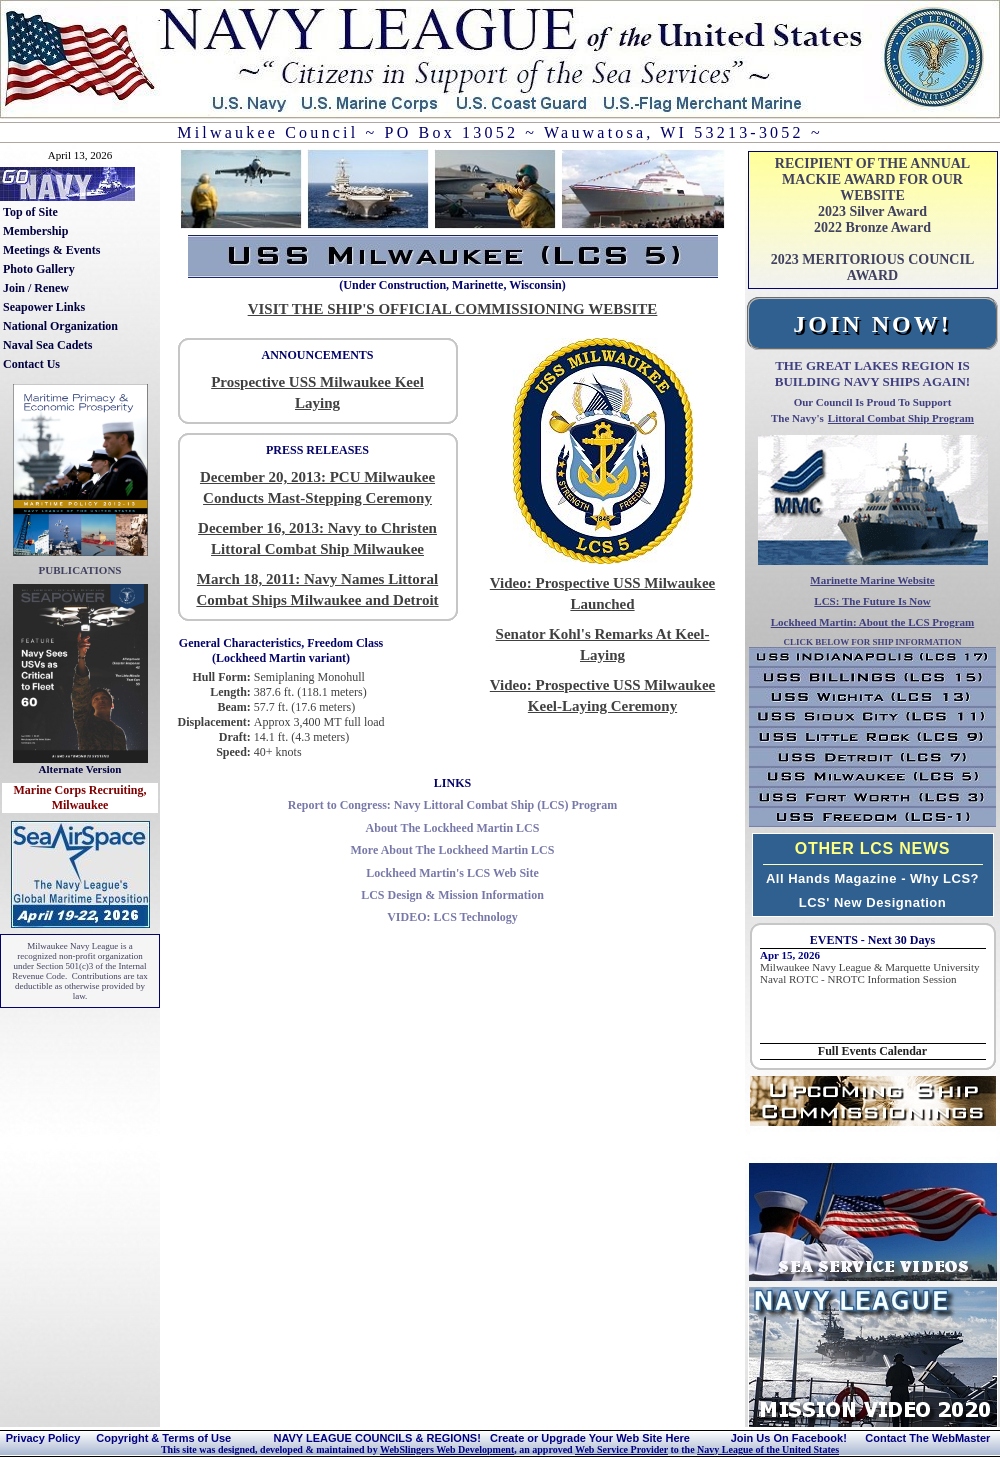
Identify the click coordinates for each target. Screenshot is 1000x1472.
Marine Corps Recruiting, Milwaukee (80, 797)
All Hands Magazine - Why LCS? (872, 878)
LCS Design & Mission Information (452, 895)
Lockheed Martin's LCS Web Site (452, 873)
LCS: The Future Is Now (872, 601)
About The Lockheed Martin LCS (453, 828)
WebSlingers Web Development (447, 1449)
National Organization (60, 326)
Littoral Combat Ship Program (901, 418)
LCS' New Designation (872, 902)
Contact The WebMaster (927, 1438)
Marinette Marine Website (872, 580)
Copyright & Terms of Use (163, 1438)
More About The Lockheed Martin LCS (453, 850)
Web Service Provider (621, 1449)
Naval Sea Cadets (47, 345)
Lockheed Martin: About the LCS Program (873, 622)
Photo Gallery (39, 269)
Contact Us (31, 364)
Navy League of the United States (768, 1449)
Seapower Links (44, 307)
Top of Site (30, 212)
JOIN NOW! (872, 324)
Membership (35, 231)
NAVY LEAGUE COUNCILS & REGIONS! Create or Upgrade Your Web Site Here (481, 1438)
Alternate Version (80, 769)
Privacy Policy (43, 1438)
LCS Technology (452, 917)
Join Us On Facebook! (789, 1438)
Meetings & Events (51, 250)
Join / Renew (36, 288)
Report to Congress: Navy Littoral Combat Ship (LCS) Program (453, 805)
